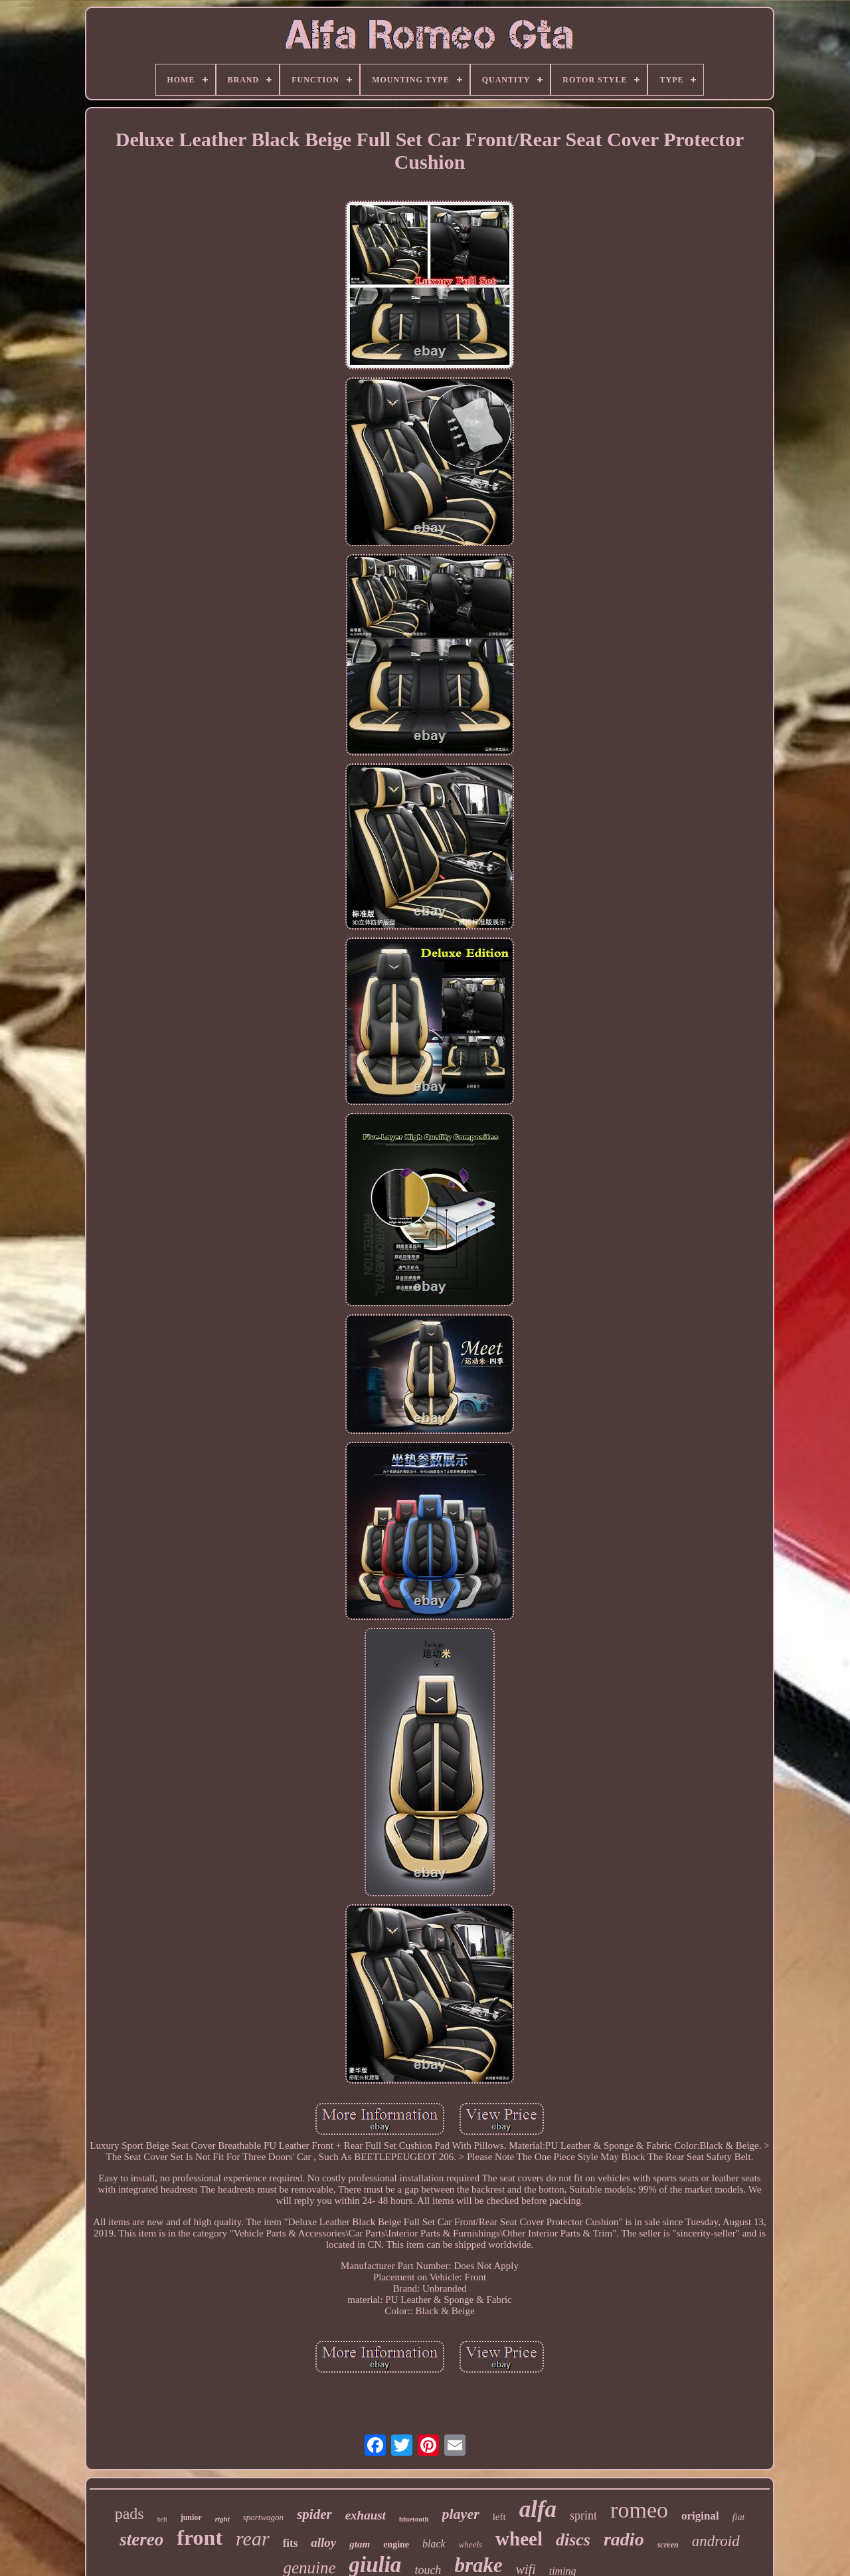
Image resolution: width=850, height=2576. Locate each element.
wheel (519, 2538)
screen (668, 2544)
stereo (141, 2539)
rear (253, 2538)
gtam (359, 2544)
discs (573, 2539)
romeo (639, 2510)
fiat (738, 2517)
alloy (323, 2542)
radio (624, 2539)
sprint (583, 2515)
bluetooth (414, 2519)
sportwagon (263, 2517)
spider (314, 2514)
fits (290, 2543)
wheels (470, 2544)
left (499, 2517)
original (700, 2516)
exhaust (365, 2515)
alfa (537, 2509)
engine (396, 2544)
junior (191, 2517)
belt (162, 2519)
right (222, 2519)
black (434, 2543)
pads (129, 2513)
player (460, 2514)
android (716, 2541)
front (199, 2537)
